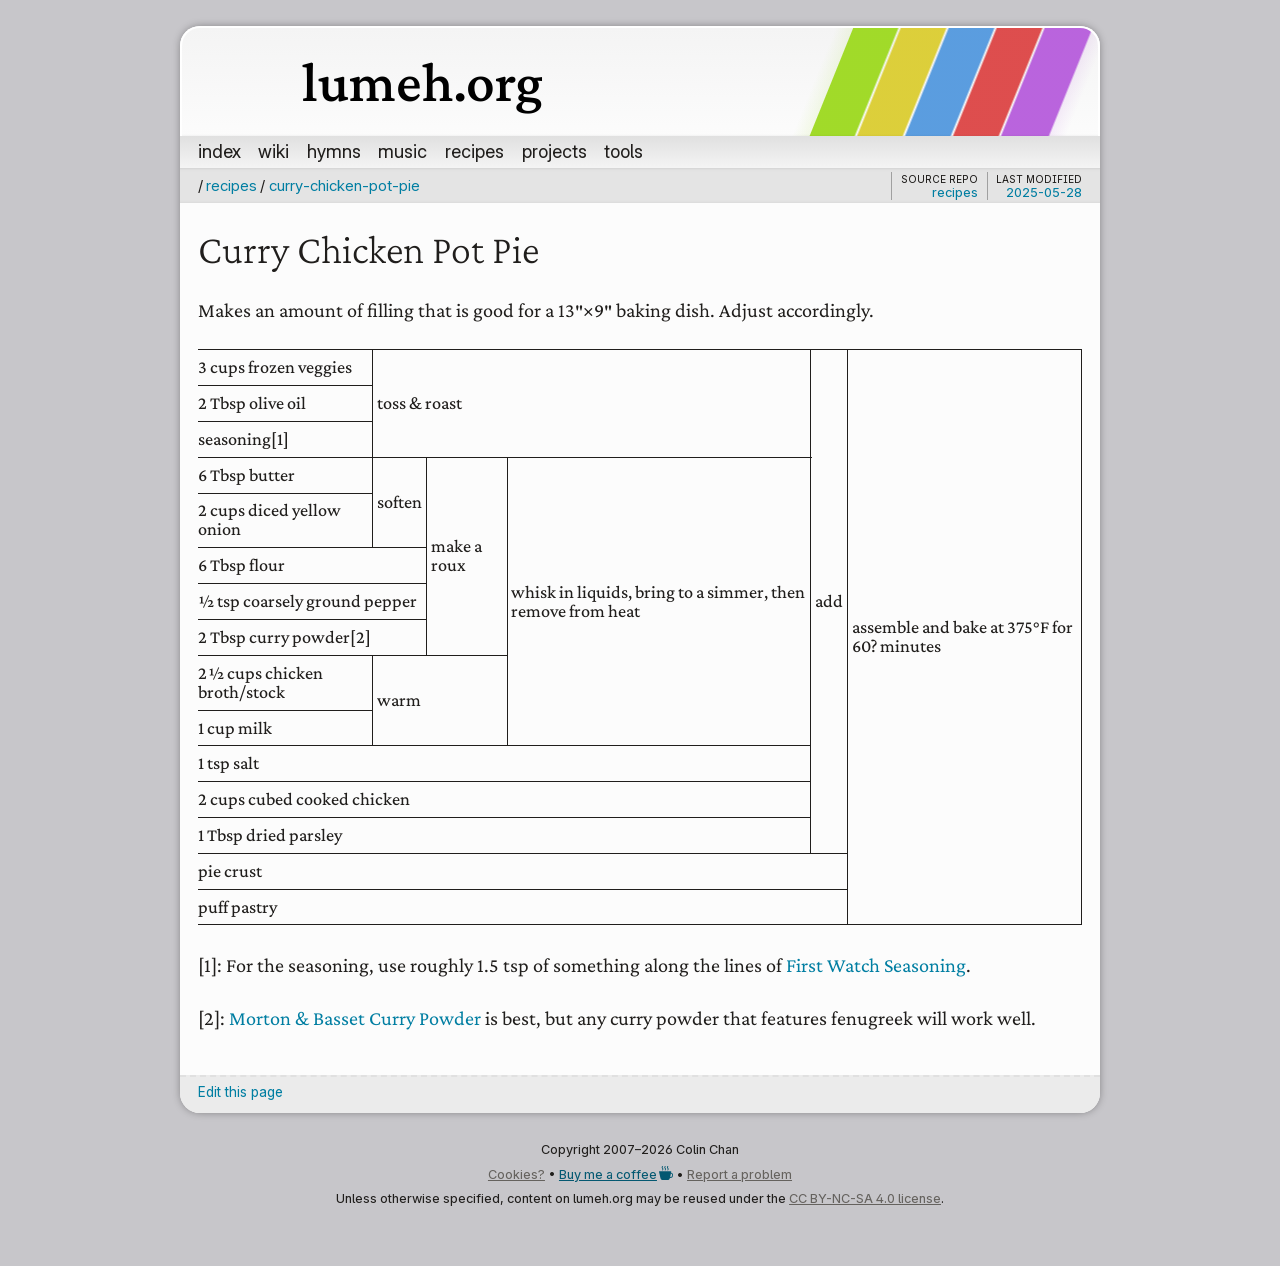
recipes (474, 151)
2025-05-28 (1044, 192)
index (219, 151)
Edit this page (240, 1092)
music (402, 151)
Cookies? (516, 1174)
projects (554, 151)
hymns (334, 151)
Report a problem (739, 1174)
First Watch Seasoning (876, 965)
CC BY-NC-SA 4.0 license (865, 1198)
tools (623, 151)
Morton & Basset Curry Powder (355, 1018)
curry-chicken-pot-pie (344, 185)
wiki (273, 151)
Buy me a (616, 1174)
